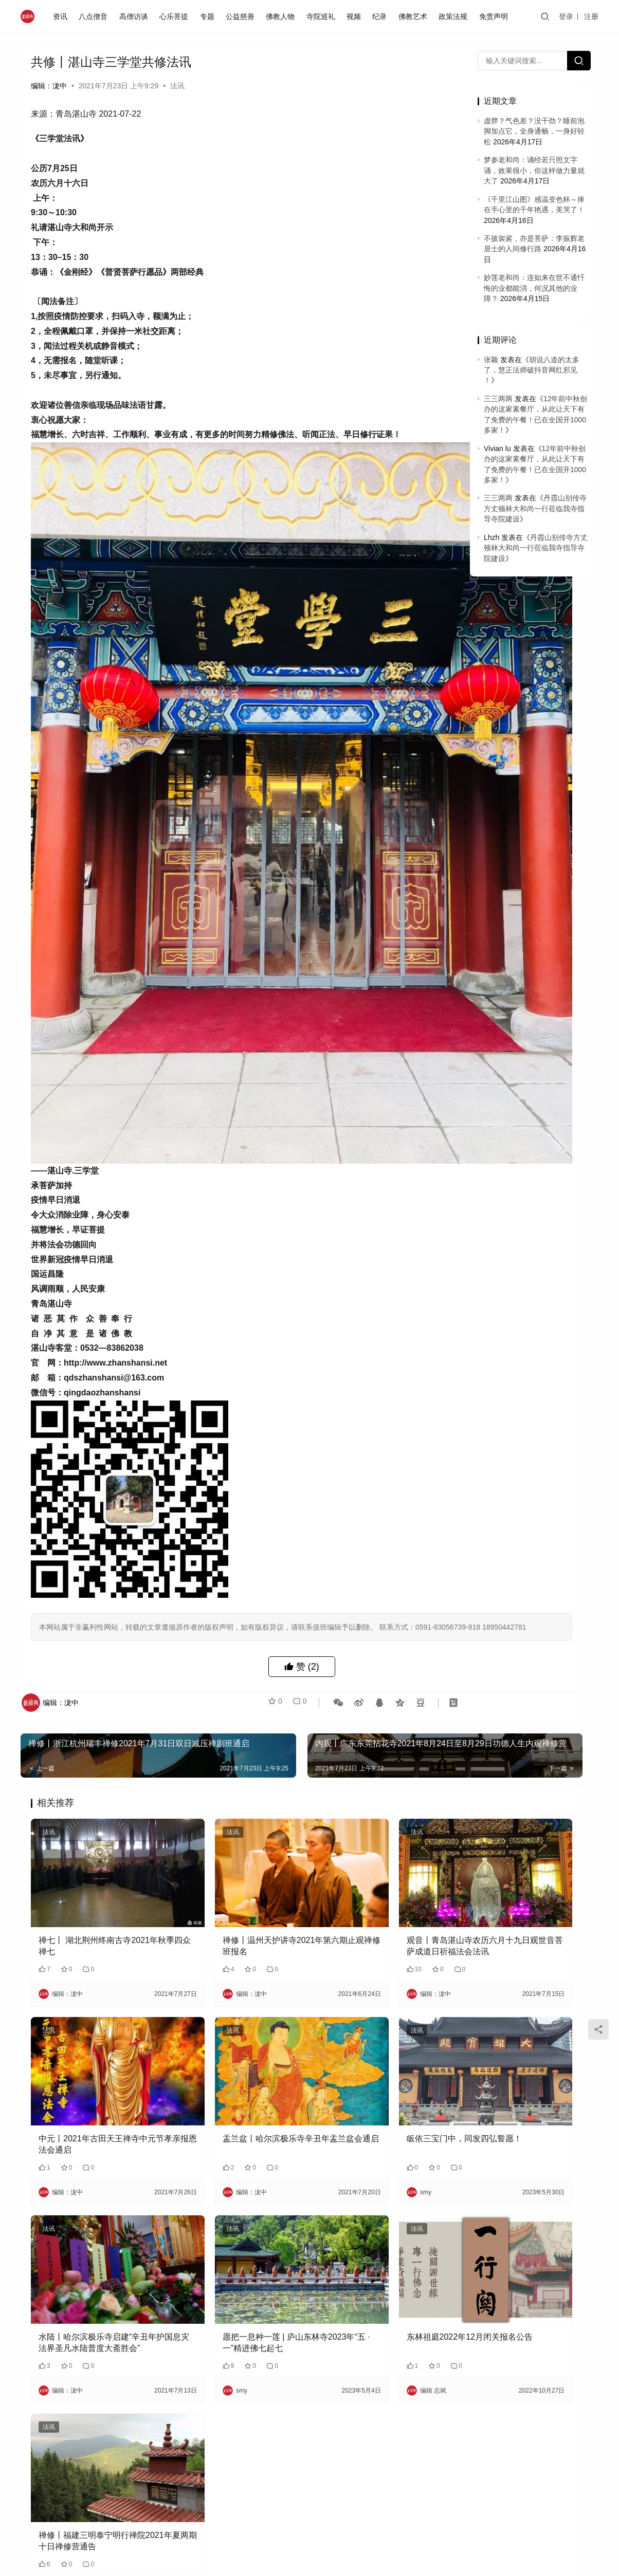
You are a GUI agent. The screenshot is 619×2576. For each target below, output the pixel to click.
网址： (333, 2466)
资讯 (63, 16)
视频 (356, 16)
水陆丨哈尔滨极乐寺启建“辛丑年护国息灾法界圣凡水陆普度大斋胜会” (96, 2114)
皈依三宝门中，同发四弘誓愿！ (382, 1934)
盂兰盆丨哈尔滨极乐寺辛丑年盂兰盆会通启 (239, 1940)
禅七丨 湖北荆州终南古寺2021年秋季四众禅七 (94, 1768)
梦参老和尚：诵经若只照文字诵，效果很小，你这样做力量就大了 (534, 170)
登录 (566, 16)
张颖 (491, 360)
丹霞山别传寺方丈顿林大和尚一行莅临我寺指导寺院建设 (535, 508)
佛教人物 (283, 16)
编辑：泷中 (49, 86)
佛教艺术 (415, 16)
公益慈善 (242, 16)
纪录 (382, 16)
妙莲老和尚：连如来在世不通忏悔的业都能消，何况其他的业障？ (534, 288)
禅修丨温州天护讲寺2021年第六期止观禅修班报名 (240, 1768)
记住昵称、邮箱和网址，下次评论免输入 (103, 2487)
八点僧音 (96, 16)
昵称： (55, 2466)
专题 (210, 16)
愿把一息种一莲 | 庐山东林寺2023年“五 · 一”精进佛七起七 (234, 2113)
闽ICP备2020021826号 (193, 2561)
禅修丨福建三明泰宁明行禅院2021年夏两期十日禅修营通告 (93, 2286)
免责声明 (496, 16)
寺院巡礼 (323, 16)
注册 (591, 16)
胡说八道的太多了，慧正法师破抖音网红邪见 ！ (531, 370)
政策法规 (456, 16)
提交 (427, 2487)
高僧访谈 (136, 16)
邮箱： (194, 2466)
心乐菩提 (176, 16)
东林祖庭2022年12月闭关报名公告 (379, 2113)
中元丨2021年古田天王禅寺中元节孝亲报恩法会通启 (97, 1940)
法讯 (177, 86)
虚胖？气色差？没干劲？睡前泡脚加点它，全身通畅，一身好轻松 (534, 131)
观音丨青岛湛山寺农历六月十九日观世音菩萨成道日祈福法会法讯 (382, 1769)
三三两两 (498, 399)
